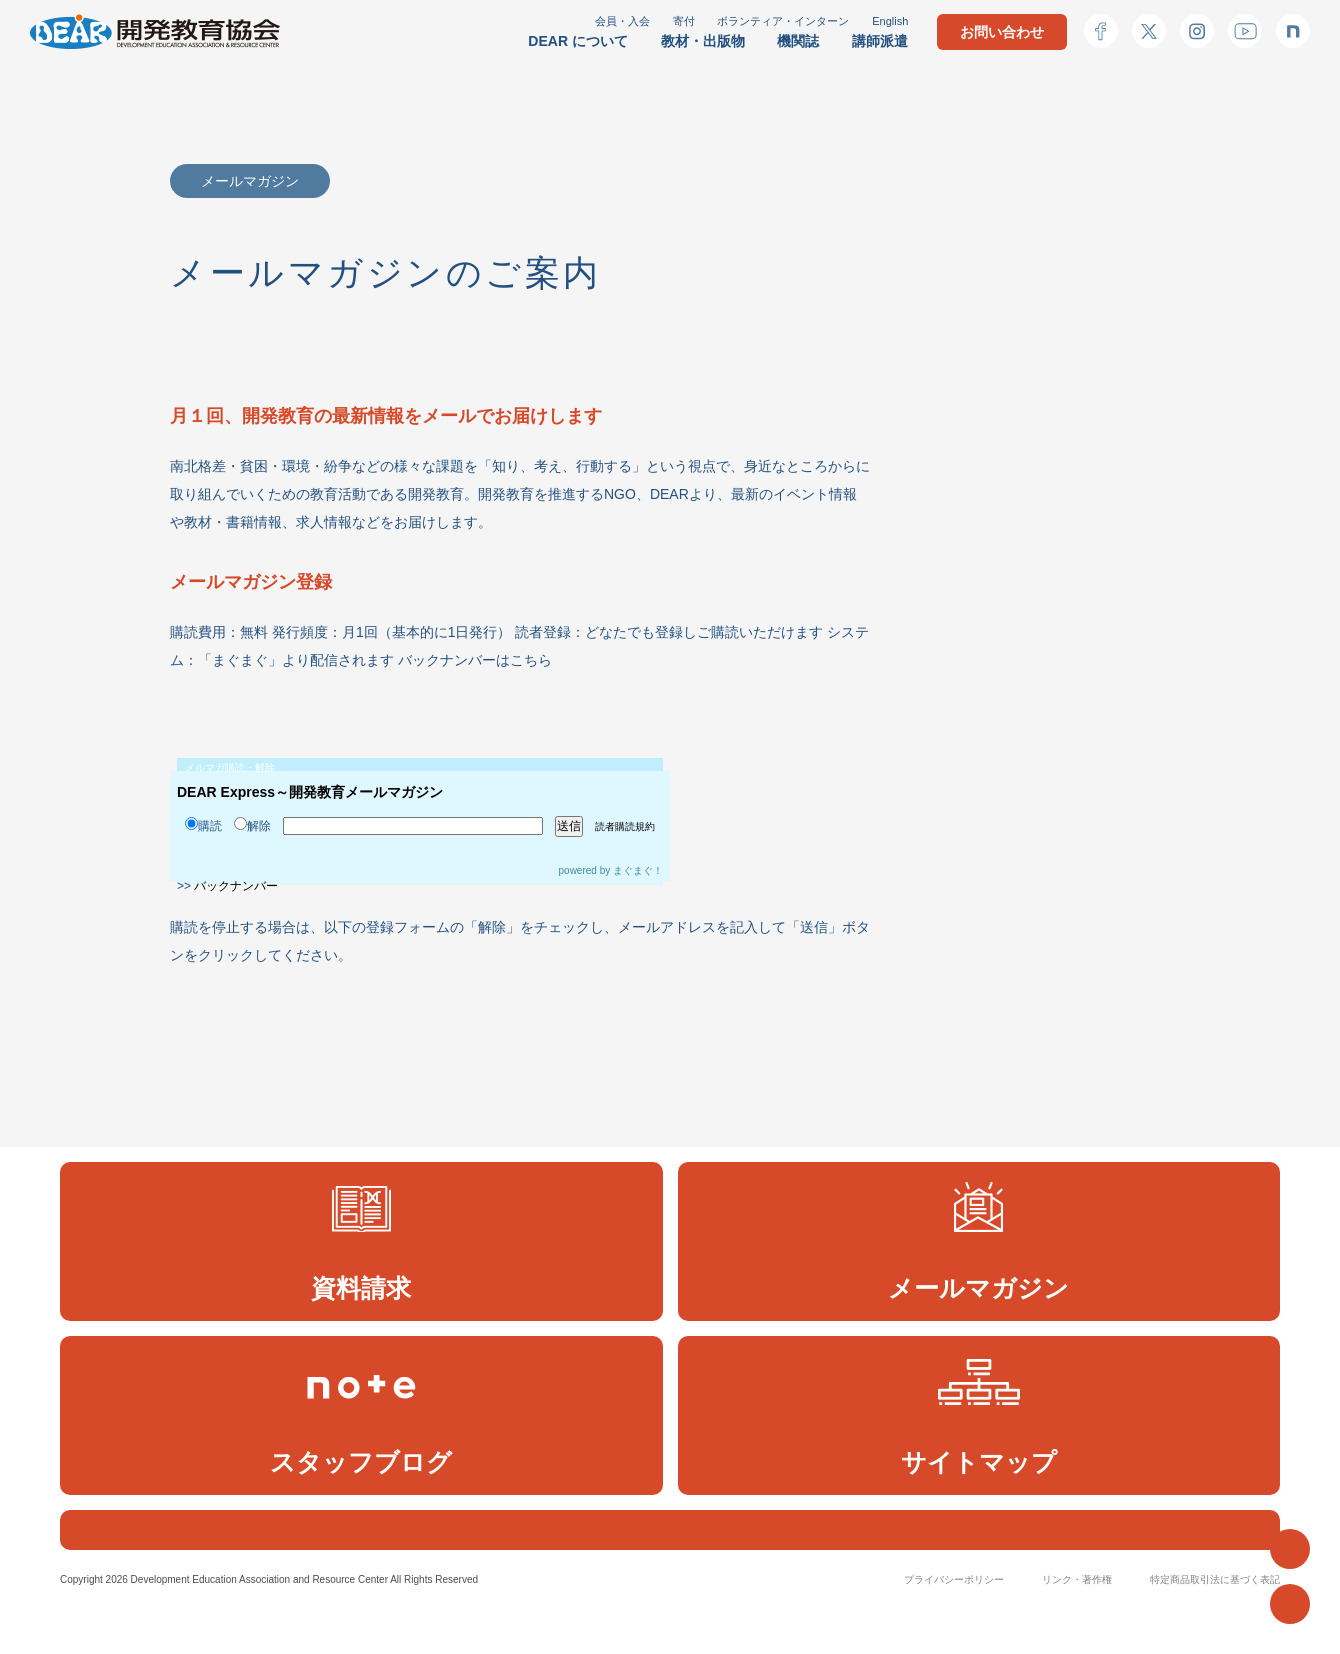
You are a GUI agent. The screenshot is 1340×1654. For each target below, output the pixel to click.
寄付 (684, 21)
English (890, 21)
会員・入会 (622, 21)
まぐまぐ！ (638, 870)
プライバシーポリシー (954, 1623)
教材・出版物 (703, 41)
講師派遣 (880, 41)
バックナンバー (236, 886)
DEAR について (578, 41)
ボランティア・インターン (783, 21)
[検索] (646, 1551)
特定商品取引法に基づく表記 (1215, 1623)
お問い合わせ (1002, 32)
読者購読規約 (625, 826)
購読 (203, 826)
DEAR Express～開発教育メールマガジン (310, 792)
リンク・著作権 (1077, 1623)
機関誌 (798, 41)
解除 (252, 826)
